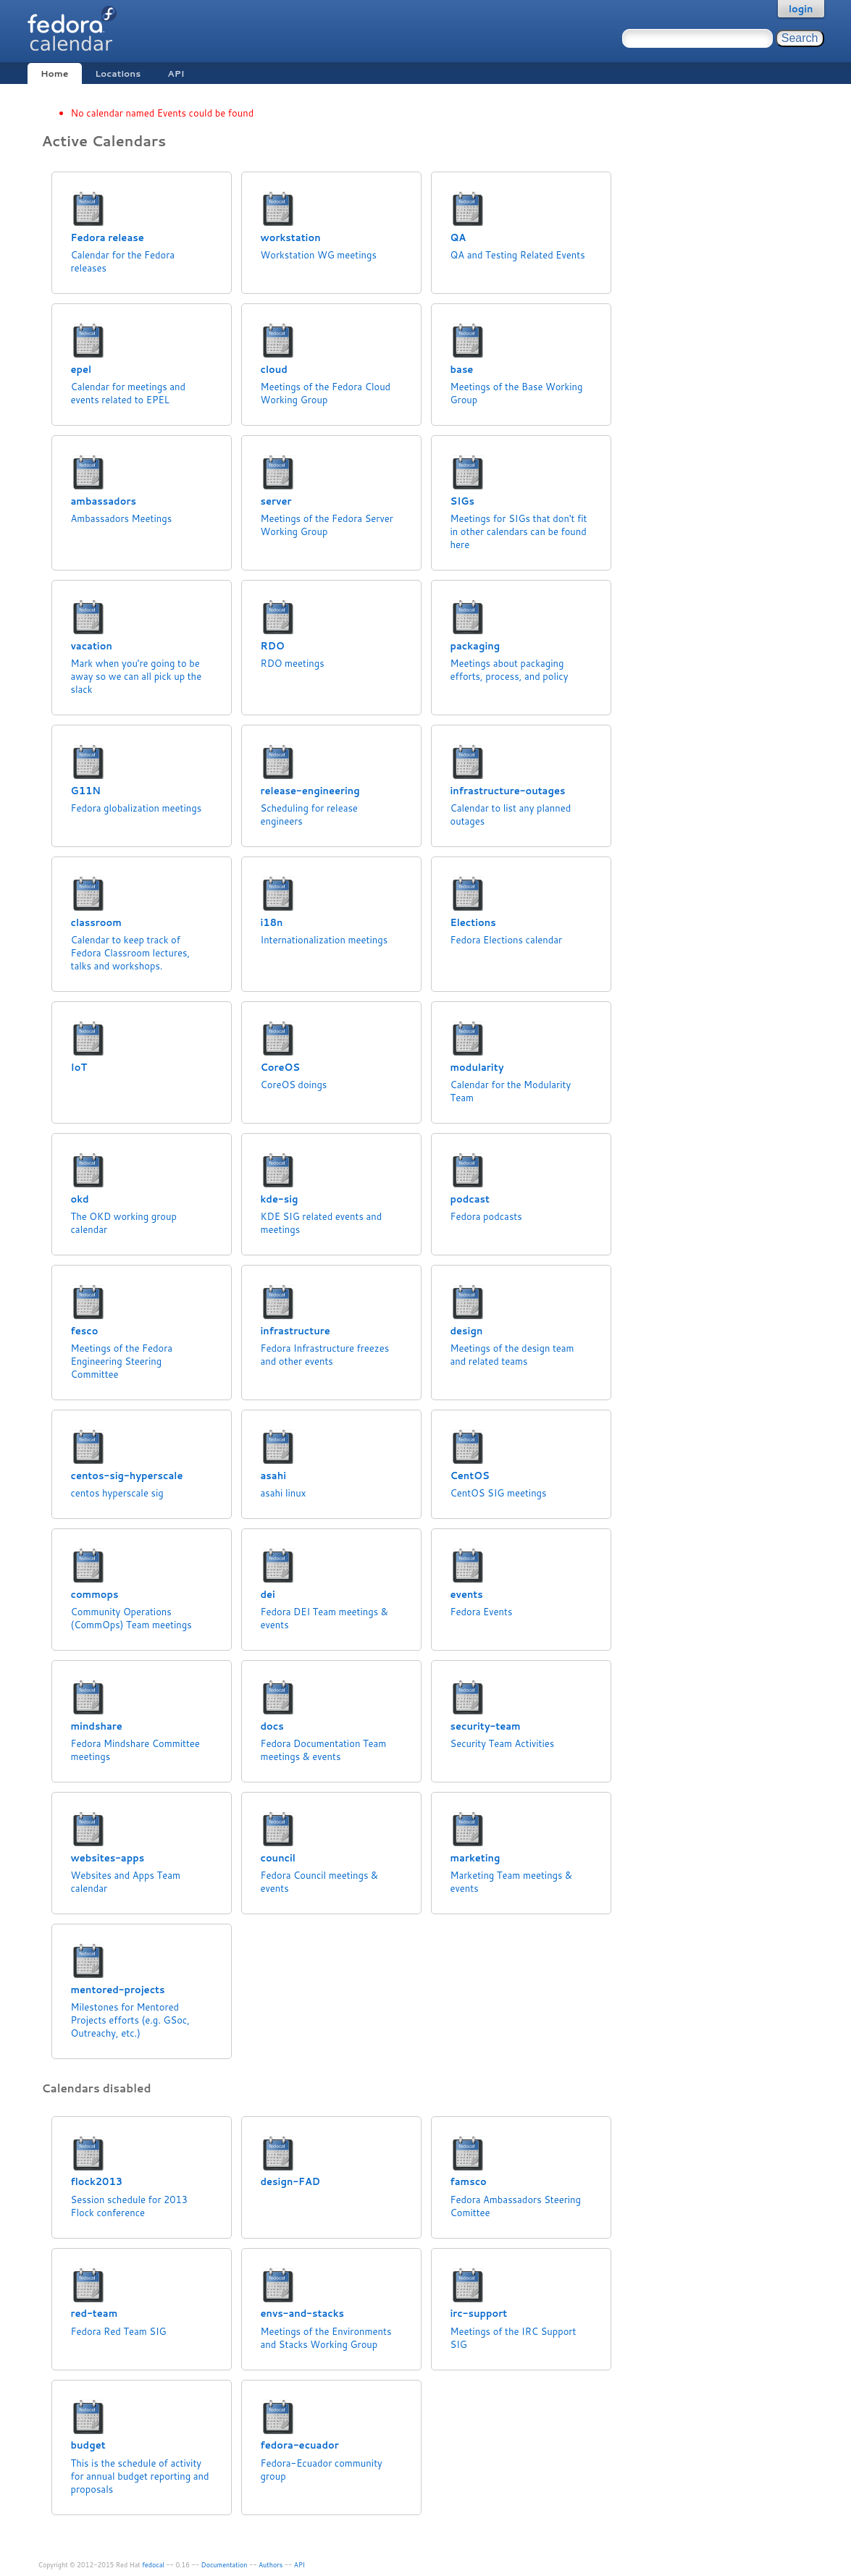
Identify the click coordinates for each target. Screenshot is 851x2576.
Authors (270, 2564)
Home (54, 73)
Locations (118, 73)
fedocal (153, 2564)
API (175, 73)
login (801, 8)
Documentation (224, 2564)
